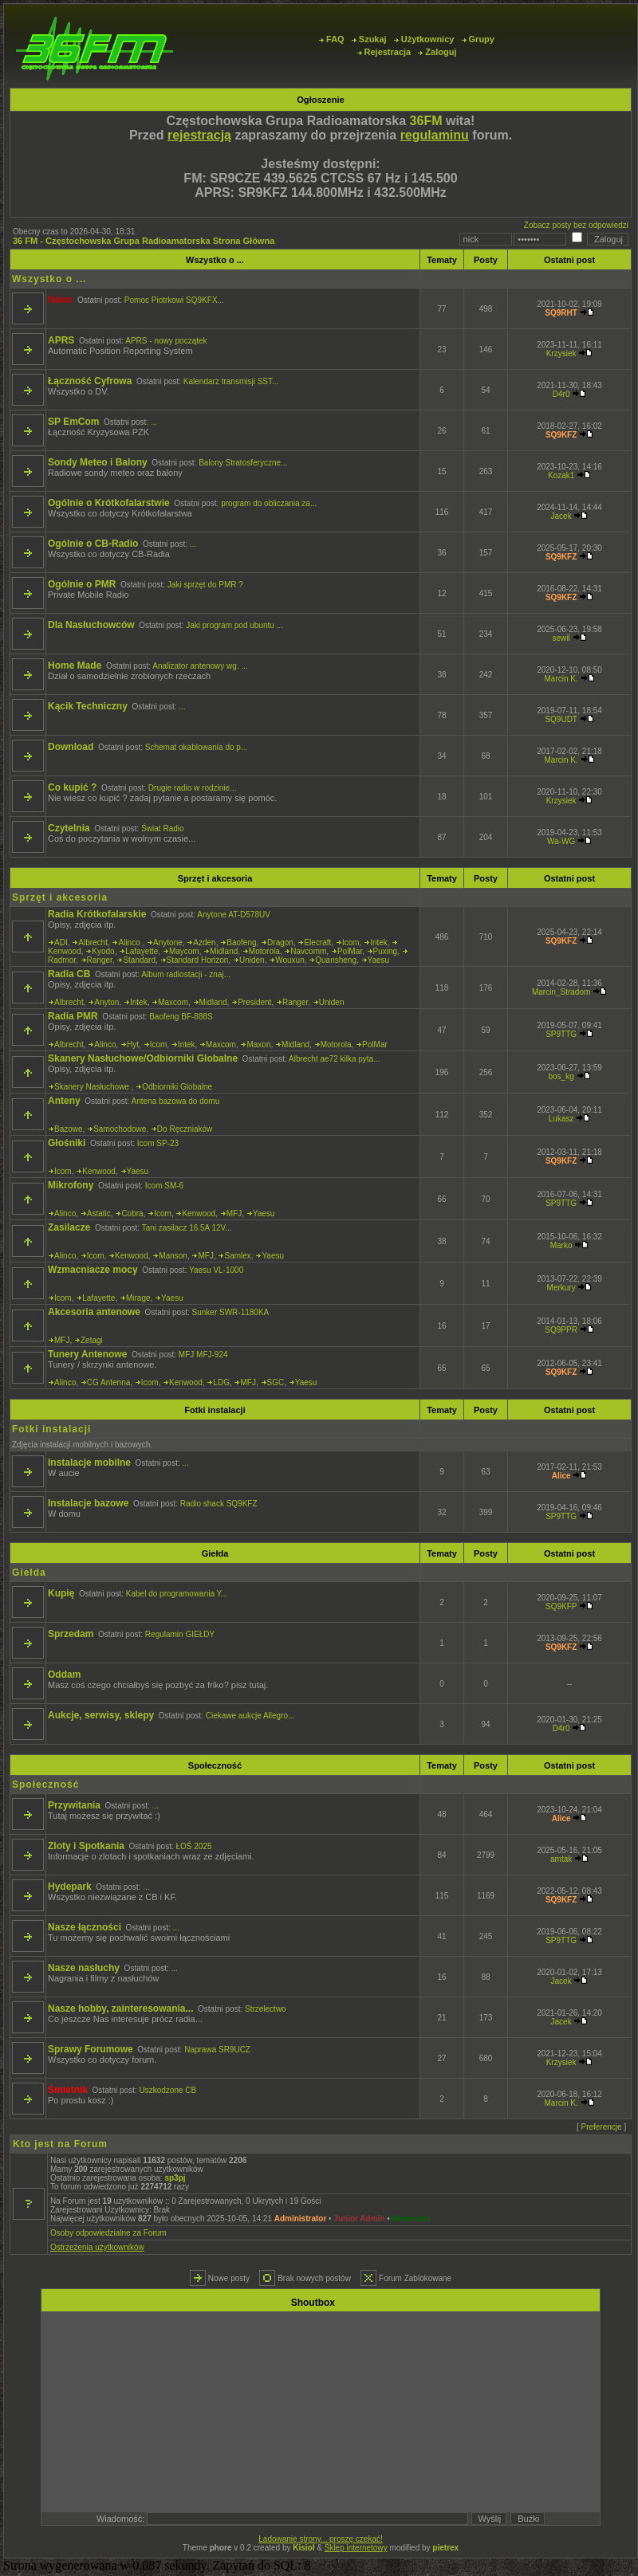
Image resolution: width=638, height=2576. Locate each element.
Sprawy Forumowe (90, 2049)
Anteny (64, 1100)
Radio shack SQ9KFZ (219, 1503)
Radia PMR (73, 1016)
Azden (204, 942)
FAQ (332, 39)
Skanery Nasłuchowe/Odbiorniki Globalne (143, 1058)
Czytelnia (69, 828)
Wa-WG (561, 841)
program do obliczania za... (269, 503)
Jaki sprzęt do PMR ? (205, 584)
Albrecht (93, 942)
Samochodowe (119, 1129)
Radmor (62, 960)
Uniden (252, 960)
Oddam (64, 1674)
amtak (561, 1859)
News (60, 299)
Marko (561, 1245)
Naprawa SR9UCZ (217, 2049)
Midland (224, 951)
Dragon (280, 942)
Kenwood (64, 951)
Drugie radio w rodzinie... (192, 787)
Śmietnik (68, 2089)
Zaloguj (437, 52)
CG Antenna (108, 1382)
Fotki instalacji (215, 1410)
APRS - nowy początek (166, 340)
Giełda (215, 1553)
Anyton (106, 1002)
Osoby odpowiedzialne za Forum (108, 2232)
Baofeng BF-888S (181, 1016)
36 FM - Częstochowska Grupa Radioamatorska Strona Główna (143, 240)
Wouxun (290, 960)
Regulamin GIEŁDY (180, 1634)
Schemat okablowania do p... (196, 747)
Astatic (99, 1213)
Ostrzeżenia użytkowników (97, 2247)
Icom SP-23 (158, 1143)
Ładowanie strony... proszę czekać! (320, 2539)
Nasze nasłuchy (84, 1967)
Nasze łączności (84, 1927)
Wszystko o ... (214, 260)
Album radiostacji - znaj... (185, 974)
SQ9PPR (561, 1329)
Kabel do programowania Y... (177, 1593)
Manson (173, 1255)
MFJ (234, 1213)
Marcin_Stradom (561, 992)
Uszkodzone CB (168, 2090)
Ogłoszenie (320, 99)
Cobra (132, 1213)
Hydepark (70, 1886)
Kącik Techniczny (88, 706)
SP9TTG (561, 1034)
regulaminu (434, 135)
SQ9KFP (561, 1606)
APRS (61, 340)
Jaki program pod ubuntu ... (234, 625)
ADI (61, 942)
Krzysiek (561, 353)
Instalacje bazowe (88, 1503)
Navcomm (308, 951)
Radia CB (69, 974)
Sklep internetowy (356, 2547)
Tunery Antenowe (87, 1354)
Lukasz (561, 1118)
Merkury (561, 1287)
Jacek (561, 516)
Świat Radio (162, 828)
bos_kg (560, 1076)
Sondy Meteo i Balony (98, 462)
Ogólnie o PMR (82, 584)
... (154, 422)
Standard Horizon (198, 960)
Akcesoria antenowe (94, 1311)
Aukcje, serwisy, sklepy (101, 1715)
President (254, 1002)
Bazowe (68, 1129)
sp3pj (174, 2178)
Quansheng (335, 960)
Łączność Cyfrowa (90, 381)
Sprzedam (70, 1633)
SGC (276, 1382)
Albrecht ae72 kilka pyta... (334, 1058)
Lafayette (141, 951)
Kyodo (103, 951)
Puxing (385, 951)
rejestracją (199, 135)
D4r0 (561, 394)
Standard (139, 960)
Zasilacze (69, 1227)
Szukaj (369, 39)
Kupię (61, 1593)
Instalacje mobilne (89, 1462)
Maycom (184, 951)
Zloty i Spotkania (86, 1846)
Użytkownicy (424, 39)
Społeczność (215, 1765)
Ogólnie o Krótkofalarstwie (109, 503)
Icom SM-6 (164, 1185)
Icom (351, 942)
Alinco (130, 942)
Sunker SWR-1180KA (231, 1312)
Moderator (411, 2218)
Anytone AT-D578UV (233, 914)
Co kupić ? (72, 787)
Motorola (264, 951)
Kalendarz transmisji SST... (231, 381)
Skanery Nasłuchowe (93, 1086)
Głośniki (66, 1143)
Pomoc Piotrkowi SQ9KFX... (174, 300)
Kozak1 (561, 475)
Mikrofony (70, 1185)
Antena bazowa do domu (176, 1101)
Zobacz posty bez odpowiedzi (576, 225)
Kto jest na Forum (60, 2144)
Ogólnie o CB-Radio (93, 543)
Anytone (168, 942)
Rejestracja (384, 52)
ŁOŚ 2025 (194, 1846)
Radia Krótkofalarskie (97, 914)
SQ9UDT (561, 719)
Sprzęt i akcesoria (215, 878)
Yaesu (379, 960)
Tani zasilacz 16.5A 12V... (187, 1227)
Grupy (478, 39)
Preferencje (601, 2126)
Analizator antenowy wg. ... (200, 666)
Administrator (300, 2218)
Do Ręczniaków (184, 1129)
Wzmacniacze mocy (93, 1269)
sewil (560, 638)
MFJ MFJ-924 (203, 1354)
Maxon (258, 1044)
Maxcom (173, 1002)
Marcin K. (560, 678)
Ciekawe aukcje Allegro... (250, 1715)
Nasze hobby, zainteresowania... (121, 2008)
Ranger (99, 960)
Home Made (74, 665)
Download (70, 746)
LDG (221, 1382)
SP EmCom (73, 421)
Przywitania (74, 1805)
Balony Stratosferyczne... (243, 462)
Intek (379, 942)
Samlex (237, 1255)
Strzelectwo (265, 2009)
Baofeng (241, 942)
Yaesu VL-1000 (216, 1270)
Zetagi (92, 1340)
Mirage (138, 1298)
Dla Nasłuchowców (91, 624)
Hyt (133, 1044)
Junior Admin (358, 2218)
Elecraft (317, 942)
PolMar (349, 951)
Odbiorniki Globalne (177, 1086)
